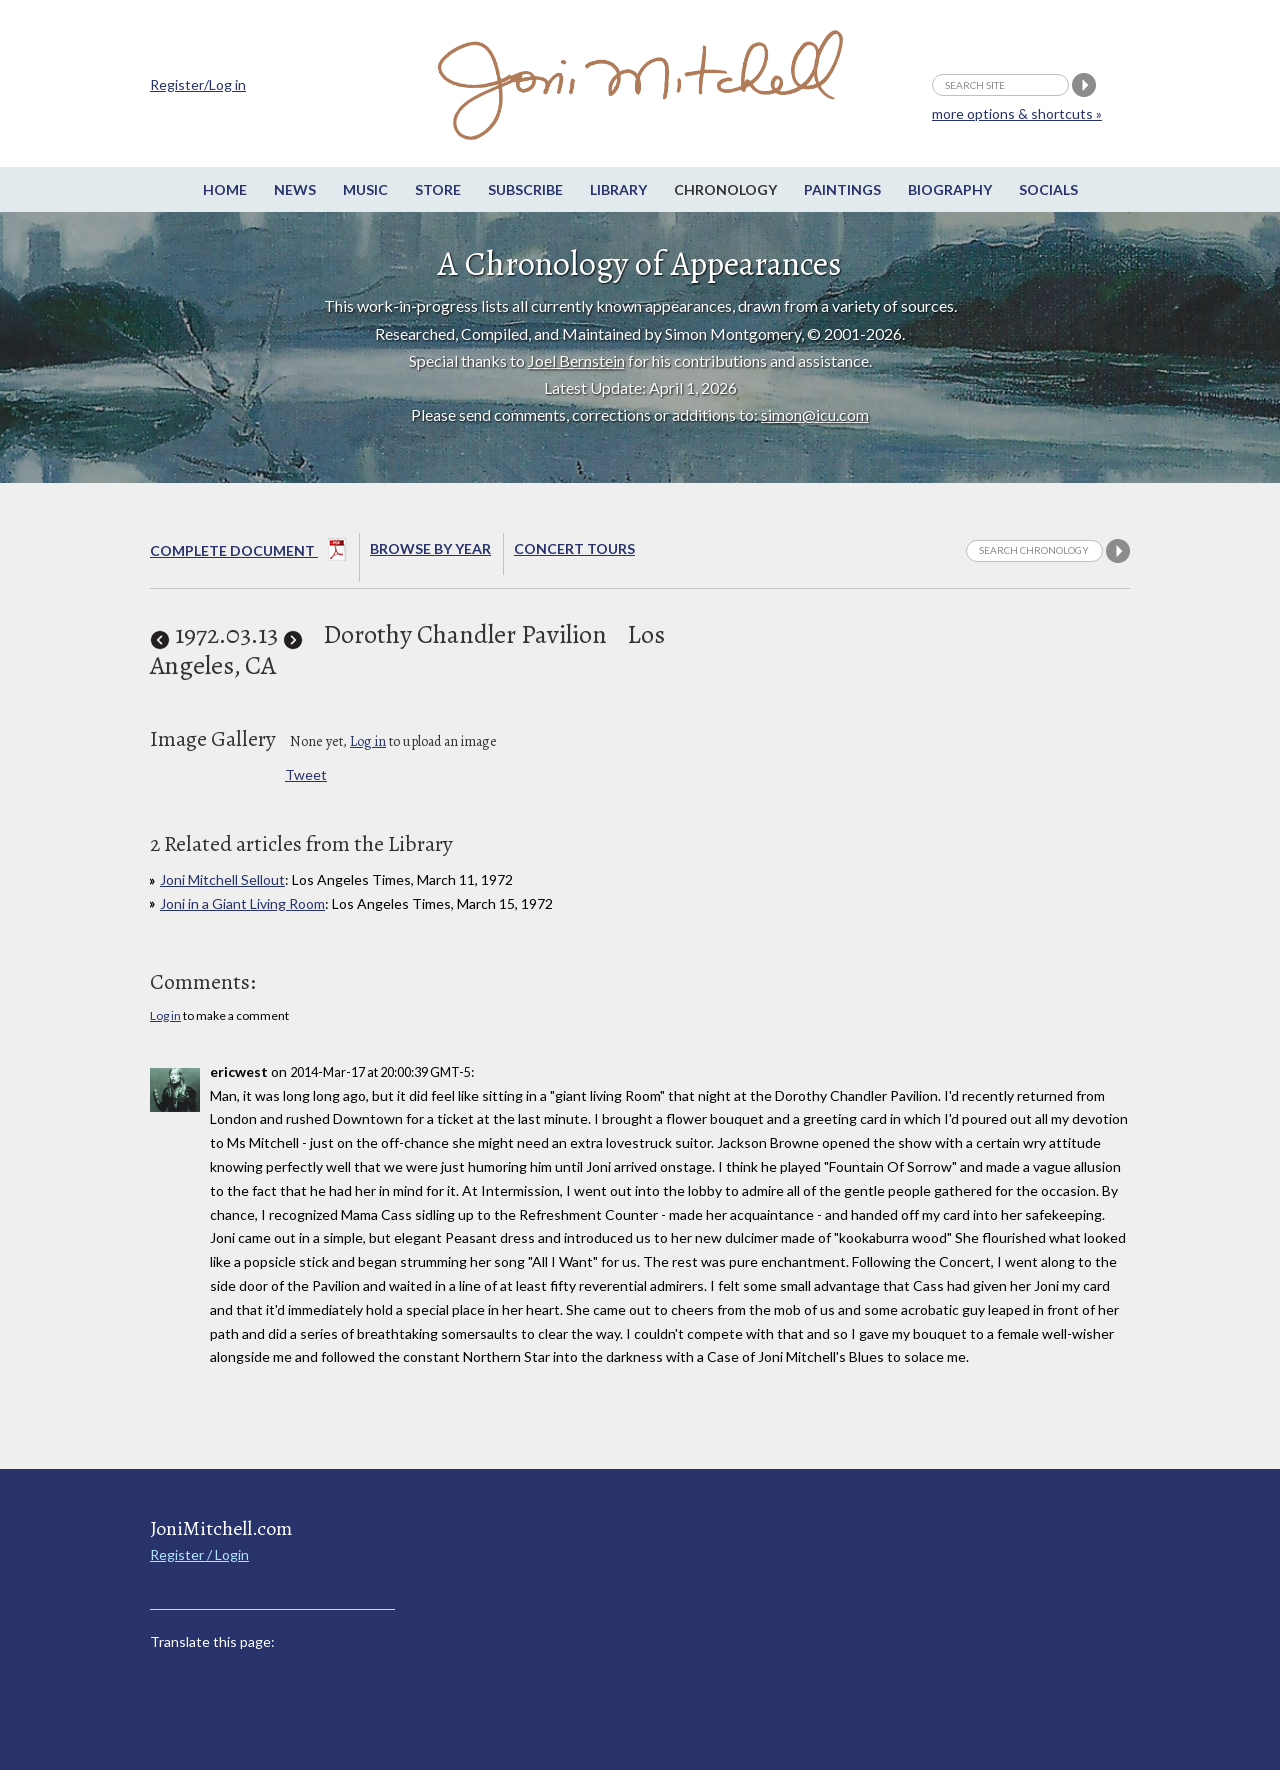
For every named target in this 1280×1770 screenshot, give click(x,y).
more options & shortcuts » (1017, 113)
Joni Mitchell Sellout (222, 879)
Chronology (725, 189)
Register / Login (199, 1554)
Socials (1048, 189)
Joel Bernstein (576, 360)
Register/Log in (198, 84)
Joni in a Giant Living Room (242, 903)
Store (438, 189)
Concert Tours (574, 548)
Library (618, 189)
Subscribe (525, 189)
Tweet (306, 774)
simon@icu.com (815, 414)
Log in (368, 741)
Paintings (842, 189)
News (295, 189)
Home (225, 189)
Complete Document (248, 553)
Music (365, 189)
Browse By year (430, 548)
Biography (950, 189)
